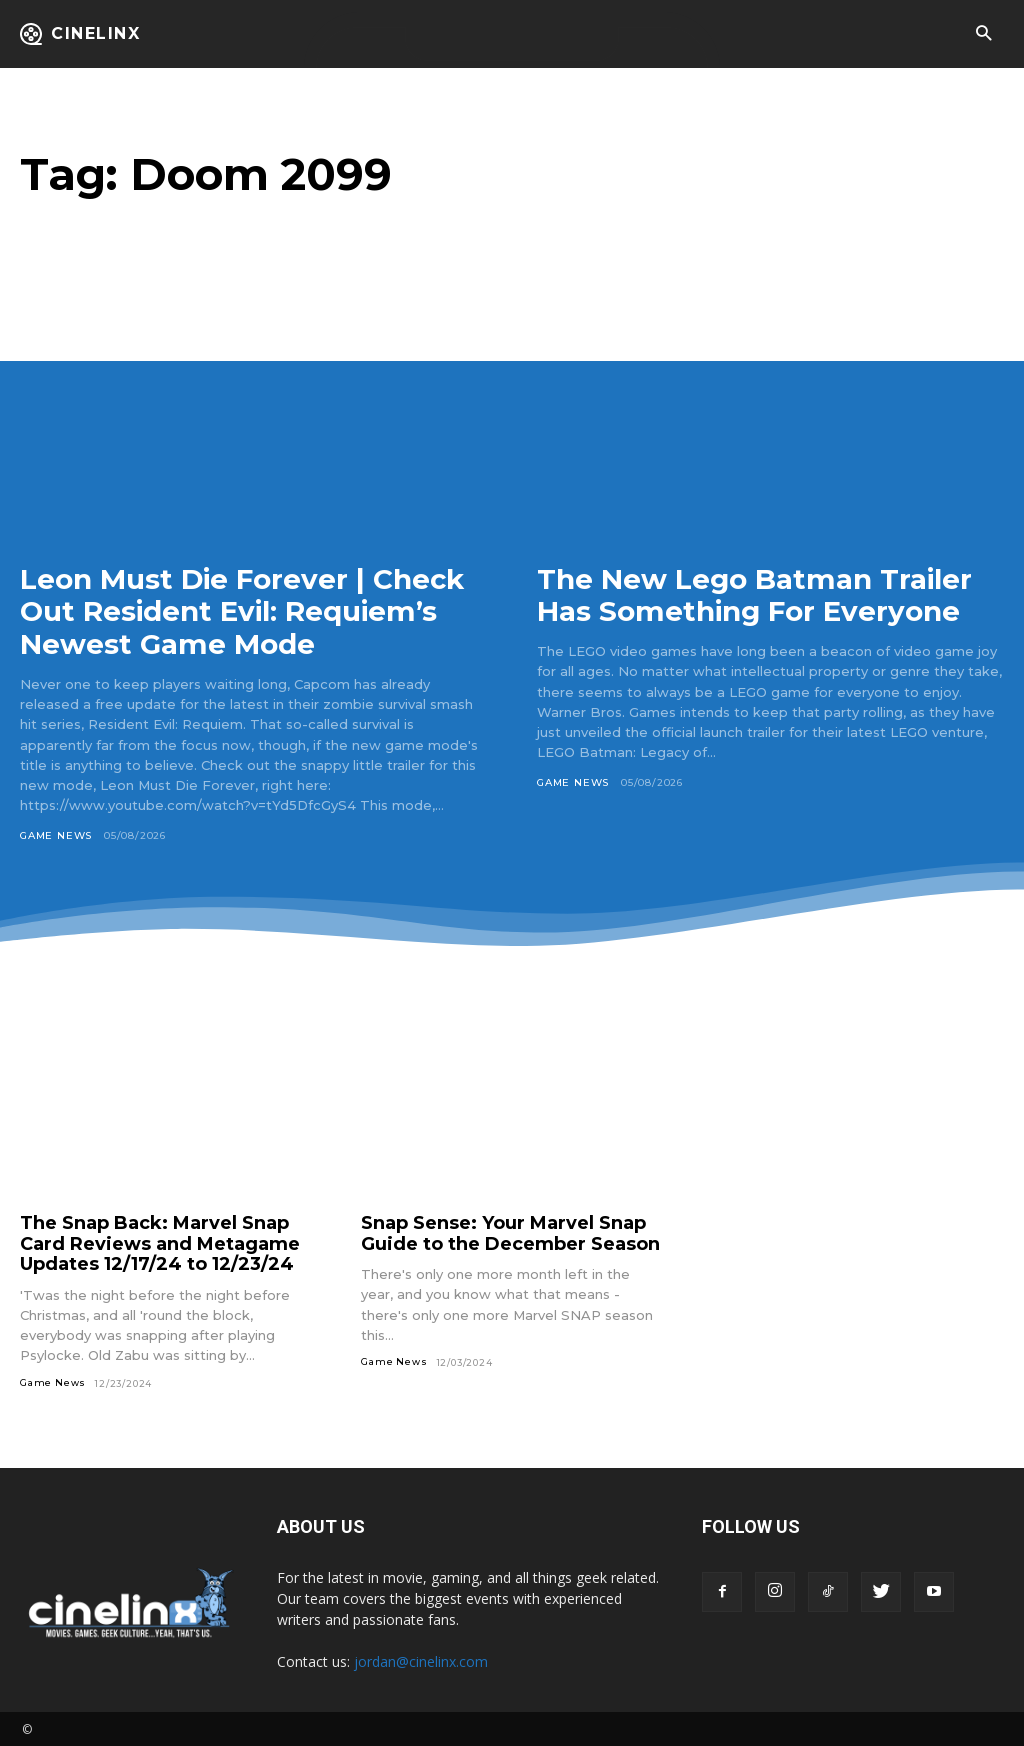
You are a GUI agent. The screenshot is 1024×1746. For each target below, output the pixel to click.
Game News (56, 833)
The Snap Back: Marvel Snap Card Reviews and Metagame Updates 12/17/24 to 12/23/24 (160, 1241)
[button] (983, 34)
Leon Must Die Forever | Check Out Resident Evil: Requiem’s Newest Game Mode (244, 611)
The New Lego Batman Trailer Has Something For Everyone (755, 595)
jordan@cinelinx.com (421, 1659)
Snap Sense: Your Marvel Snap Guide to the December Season (510, 1231)
